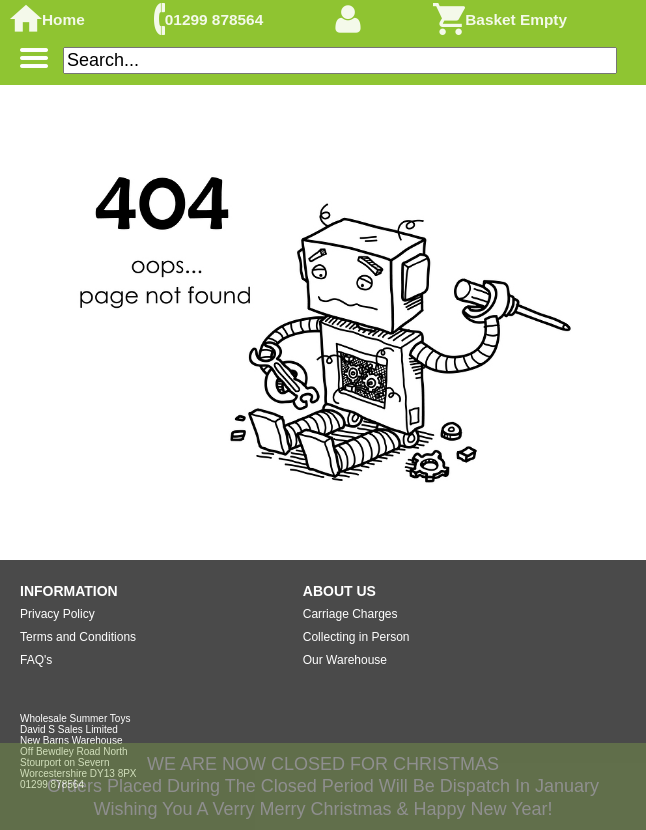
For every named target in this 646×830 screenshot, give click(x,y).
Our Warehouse (345, 660)
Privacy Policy (57, 614)
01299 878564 (214, 19)
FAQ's (36, 660)
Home (63, 19)
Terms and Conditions (78, 637)
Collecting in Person (356, 637)
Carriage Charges (350, 614)
